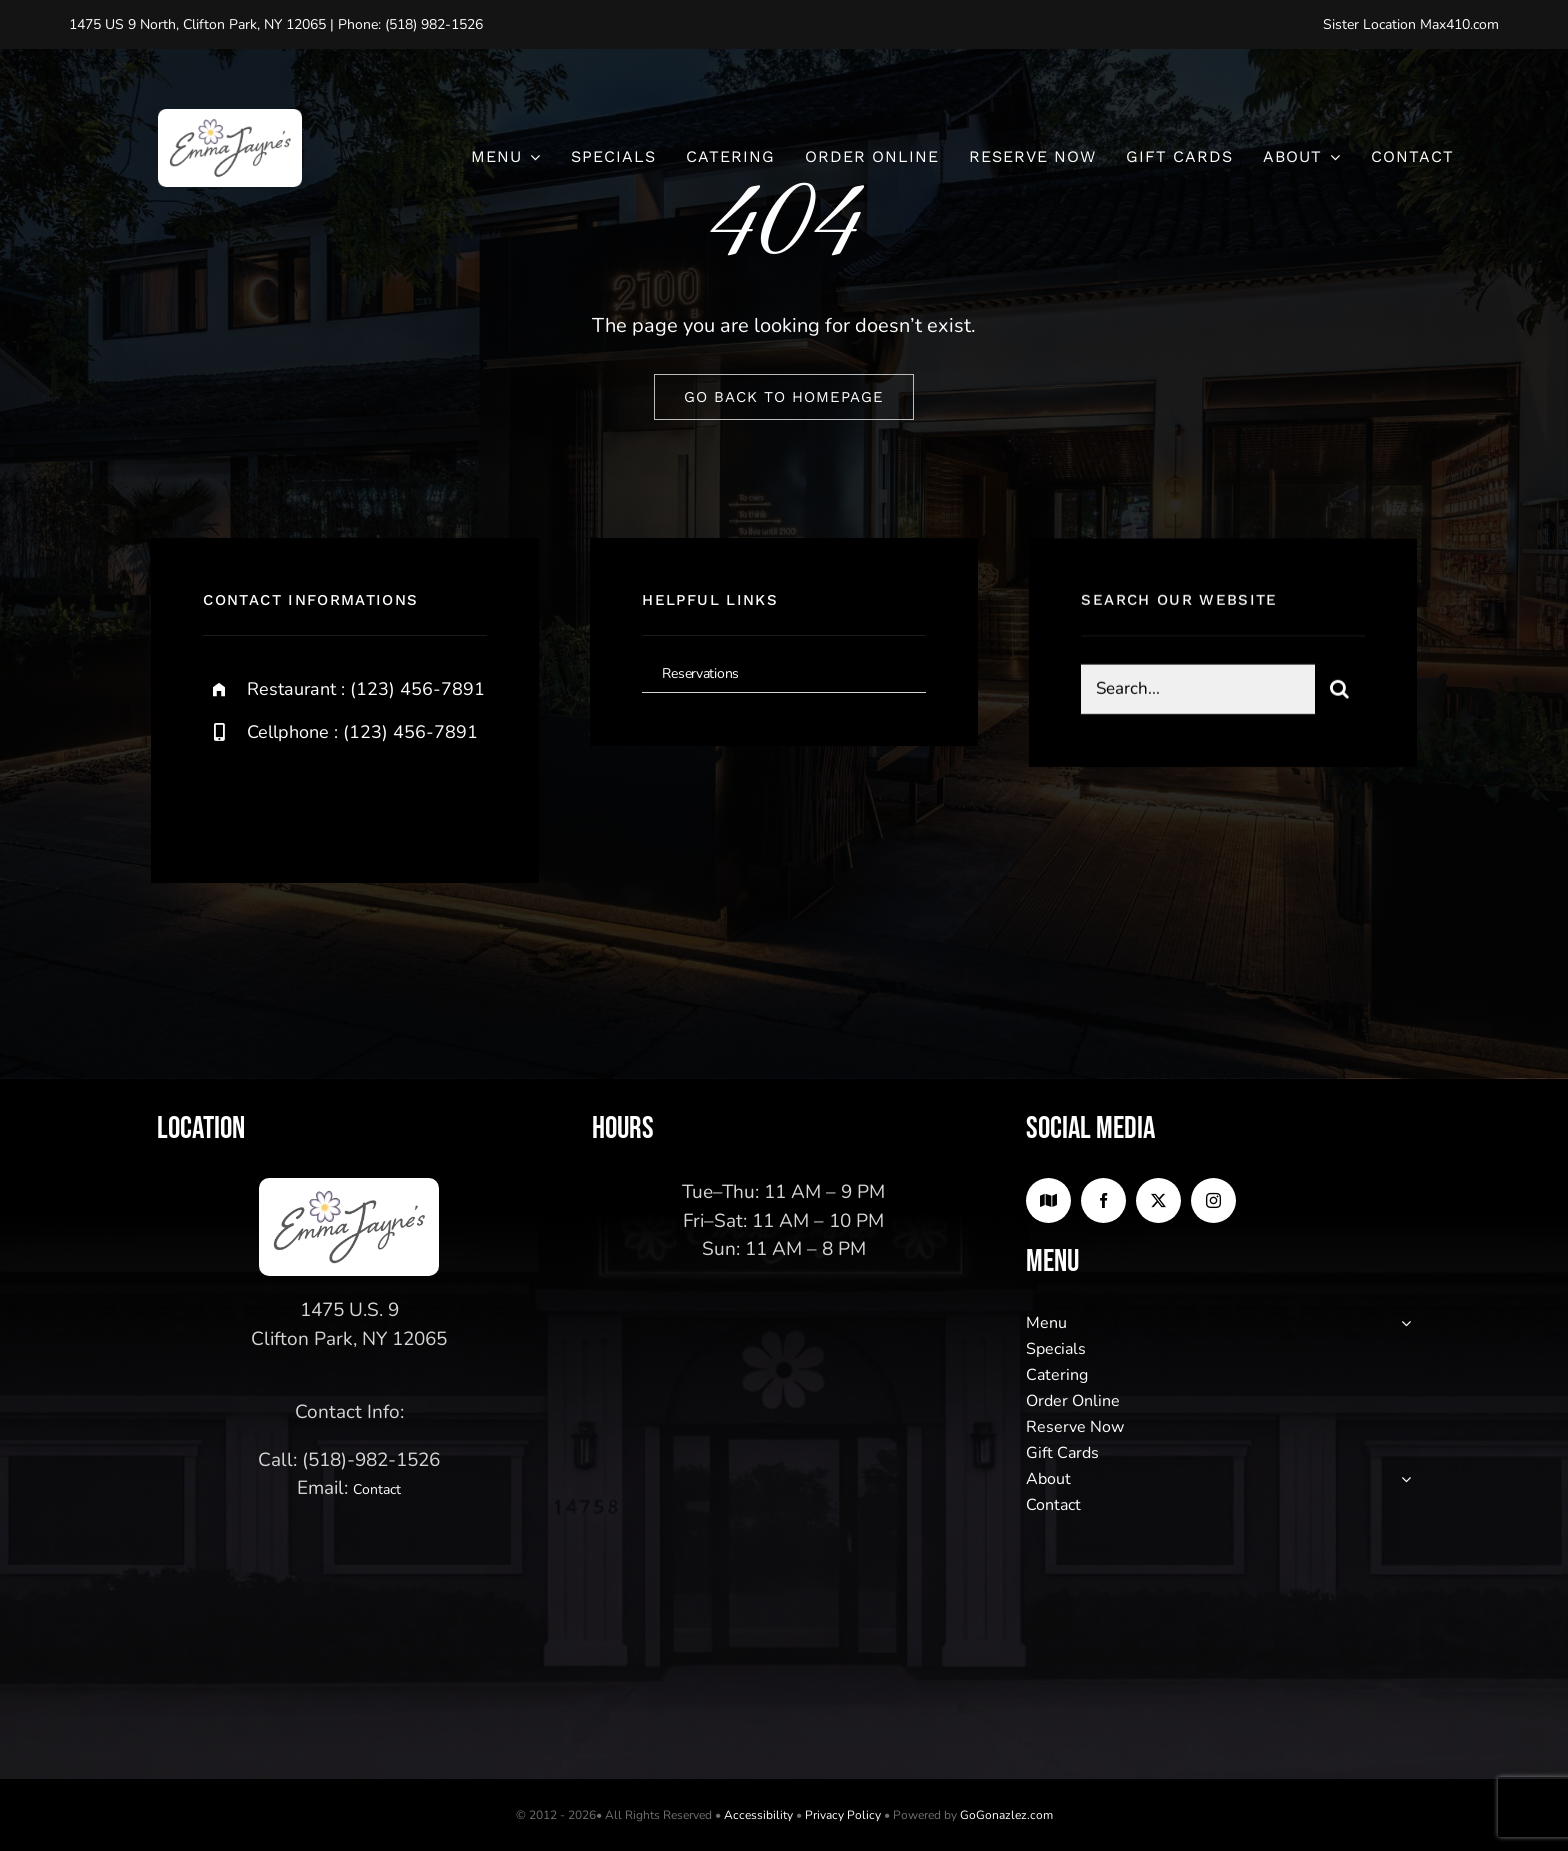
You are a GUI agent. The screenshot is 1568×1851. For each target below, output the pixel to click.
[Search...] (1197, 691)
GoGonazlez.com (1006, 1815)
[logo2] (230, 118)
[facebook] (225, 799)
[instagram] (335, 799)
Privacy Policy (843, 1815)
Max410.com (1459, 24)
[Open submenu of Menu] (1402, 1323)
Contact (377, 1489)
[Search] (1340, 691)
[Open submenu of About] (1402, 1479)
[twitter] (280, 799)
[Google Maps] (1048, 1200)
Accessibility (758, 1815)
